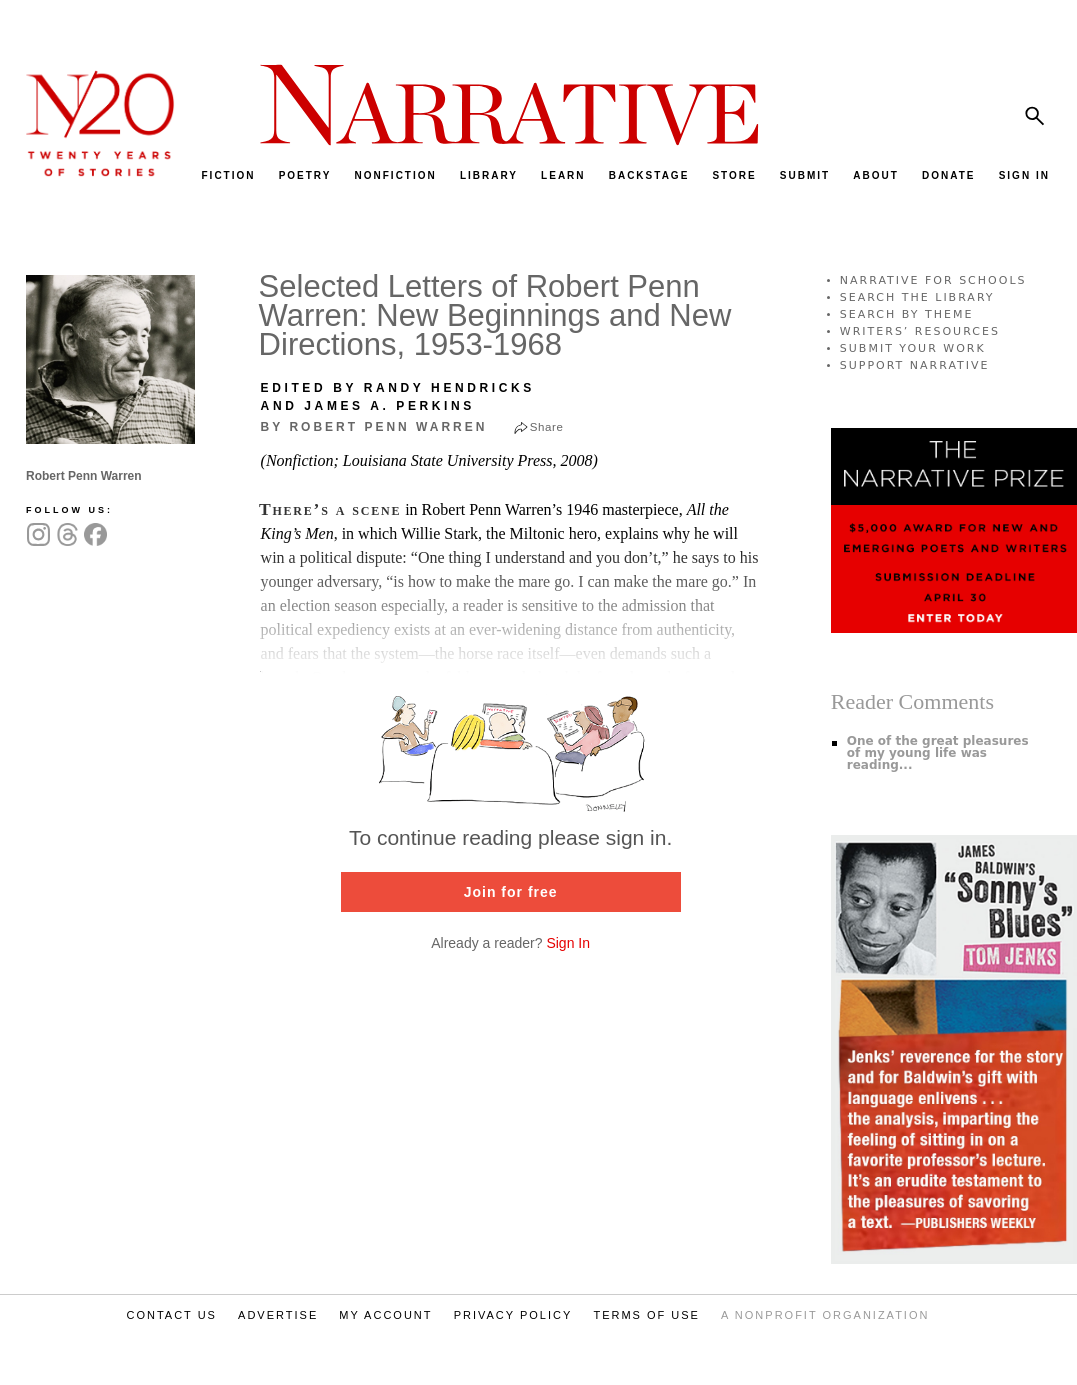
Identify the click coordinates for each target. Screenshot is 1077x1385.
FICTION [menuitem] (229, 175)
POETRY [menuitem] (305, 175)
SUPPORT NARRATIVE (915, 365)
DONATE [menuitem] (948, 175)
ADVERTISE (278, 1315)
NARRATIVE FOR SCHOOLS (933, 280)
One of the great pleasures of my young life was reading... (938, 753)
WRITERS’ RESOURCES (920, 331)
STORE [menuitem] (734, 175)
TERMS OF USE (646, 1315)
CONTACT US (171, 1315)
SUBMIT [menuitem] (805, 175)
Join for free (511, 892)
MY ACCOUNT (385, 1315)
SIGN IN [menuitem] (1024, 175)
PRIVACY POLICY (513, 1315)
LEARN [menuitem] (563, 175)
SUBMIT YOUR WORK (913, 348)
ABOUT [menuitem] (876, 175)
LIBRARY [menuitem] (489, 175)
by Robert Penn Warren (374, 427)
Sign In (568, 943)
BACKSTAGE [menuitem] (649, 175)
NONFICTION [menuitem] (396, 175)
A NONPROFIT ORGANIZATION (825, 1315)
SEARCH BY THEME (907, 314)
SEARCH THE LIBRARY (917, 297)
